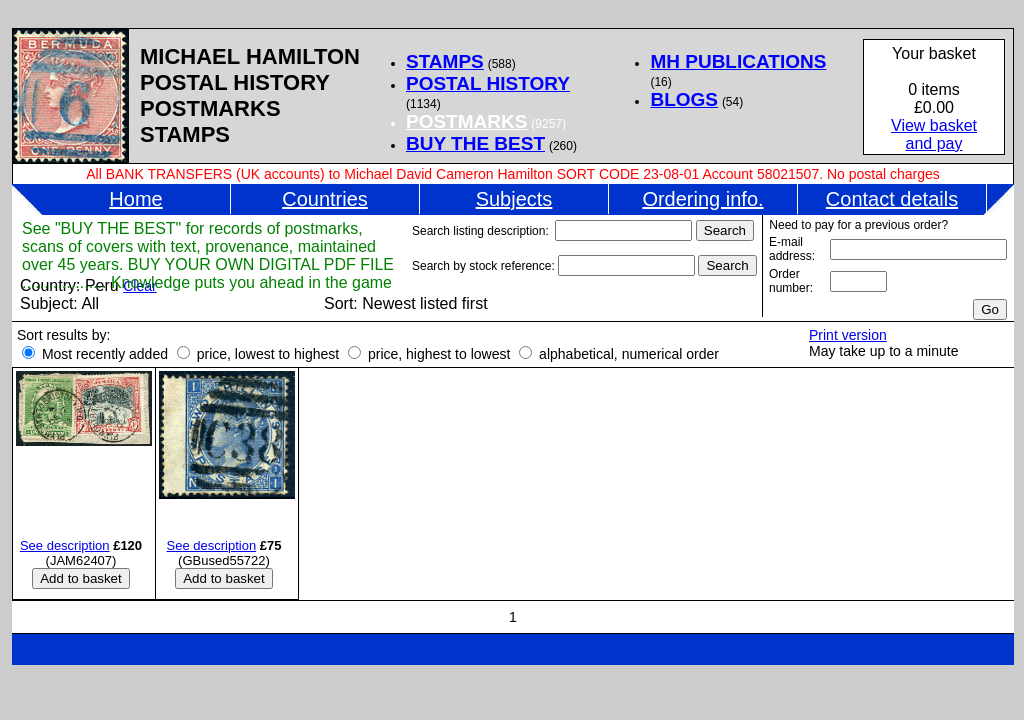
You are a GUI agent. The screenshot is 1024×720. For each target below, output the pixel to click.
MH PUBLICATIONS (738, 61)
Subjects (514, 199)
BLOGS (684, 99)
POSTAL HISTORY (488, 83)
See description (65, 545)
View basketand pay (934, 134)
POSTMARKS (466, 121)
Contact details (892, 199)
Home (135, 199)
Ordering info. (702, 199)
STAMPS (445, 61)
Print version (848, 335)
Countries (325, 199)
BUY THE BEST (475, 143)
